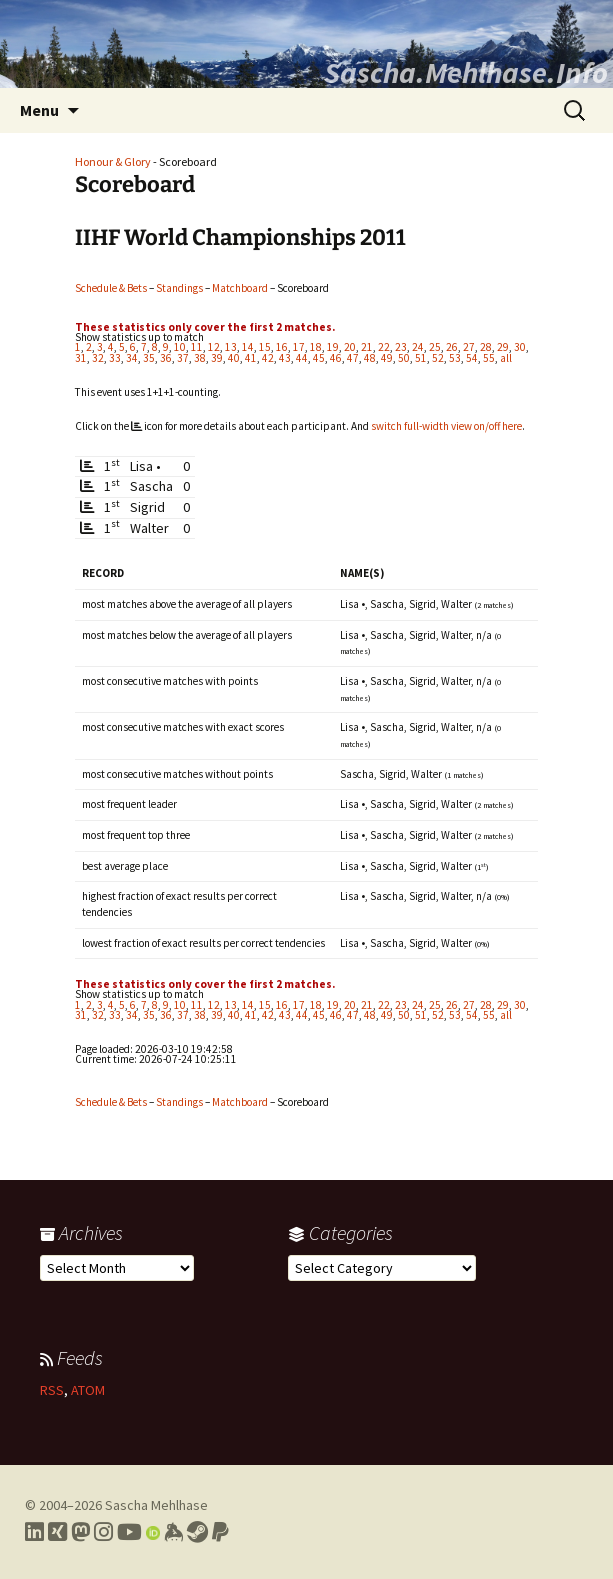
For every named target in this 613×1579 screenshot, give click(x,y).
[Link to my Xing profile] (57, 1532)
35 (149, 358)
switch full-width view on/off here (446, 426)
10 (180, 347)
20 (350, 347)
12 (214, 347)
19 (333, 347)
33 (115, 358)
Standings (179, 288)
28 (486, 347)
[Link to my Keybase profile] (173, 1532)
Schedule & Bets (111, 288)
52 (438, 358)
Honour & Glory (113, 161)
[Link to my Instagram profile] (103, 1532)
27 (469, 347)
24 (418, 347)
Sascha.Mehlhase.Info (466, 72)
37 (183, 358)
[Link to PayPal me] (220, 1532)
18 (316, 347)
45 (319, 358)
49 (387, 358)
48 (370, 358)
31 (81, 358)
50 (404, 358)
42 (268, 358)
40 (234, 358)
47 (353, 358)
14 (248, 347)
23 (401, 347)
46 (336, 358)
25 (435, 347)
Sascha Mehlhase (156, 1505)
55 (489, 358)
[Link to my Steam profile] (197, 1532)
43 (285, 358)
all (506, 358)
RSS (52, 1390)
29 (503, 347)
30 (520, 347)
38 (200, 358)
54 (472, 358)
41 (251, 358)
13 (231, 347)
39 (217, 358)
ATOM (88, 1390)
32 (98, 358)
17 (299, 347)
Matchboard (240, 288)
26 (452, 347)
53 (455, 358)
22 (384, 347)
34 (132, 358)
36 (166, 358)
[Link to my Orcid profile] (153, 1532)
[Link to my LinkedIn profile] (34, 1532)
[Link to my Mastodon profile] (80, 1532)
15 (265, 347)
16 (282, 347)
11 (197, 347)
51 (421, 358)
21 (367, 347)
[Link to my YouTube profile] (129, 1532)
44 (302, 358)
